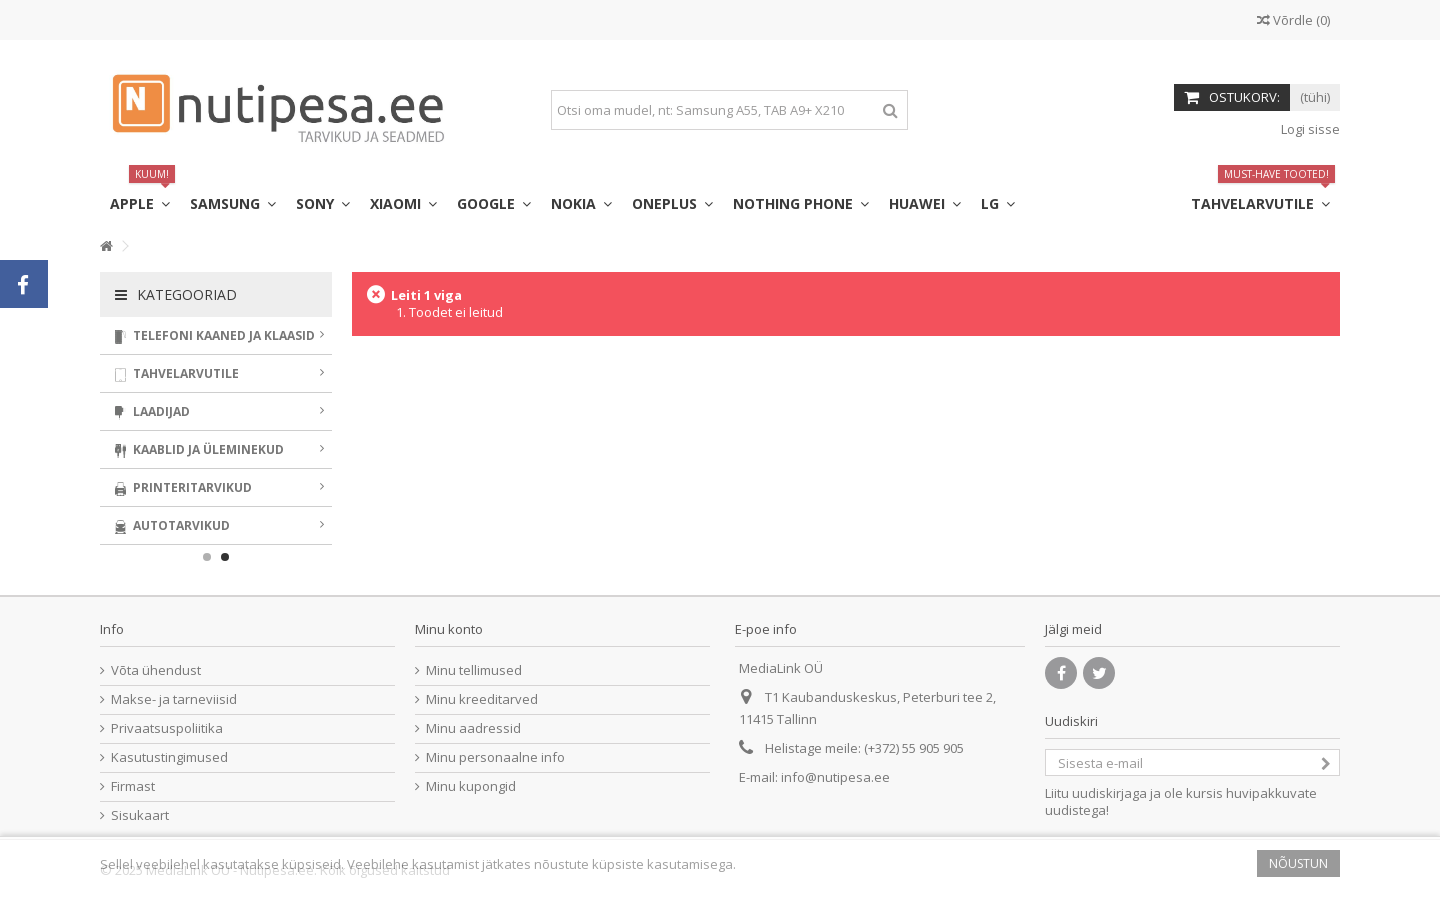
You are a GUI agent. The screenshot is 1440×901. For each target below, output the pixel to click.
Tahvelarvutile (219, 373)
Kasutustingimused (169, 757)
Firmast (133, 786)
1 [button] (207, 557)
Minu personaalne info (495, 757)
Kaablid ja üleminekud (219, 449)
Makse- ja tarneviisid (174, 699)
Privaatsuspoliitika (167, 728)
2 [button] (225, 557)
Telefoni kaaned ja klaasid (219, 335)
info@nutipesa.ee (835, 777)
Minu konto (449, 629)
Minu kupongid (471, 786)
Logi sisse (1309, 129)
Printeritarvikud (219, 487)
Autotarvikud (219, 525)
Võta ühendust (156, 670)
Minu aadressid (473, 728)
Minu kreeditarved (482, 699)
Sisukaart (140, 815)
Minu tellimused (474, 670)
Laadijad (219, 411)
